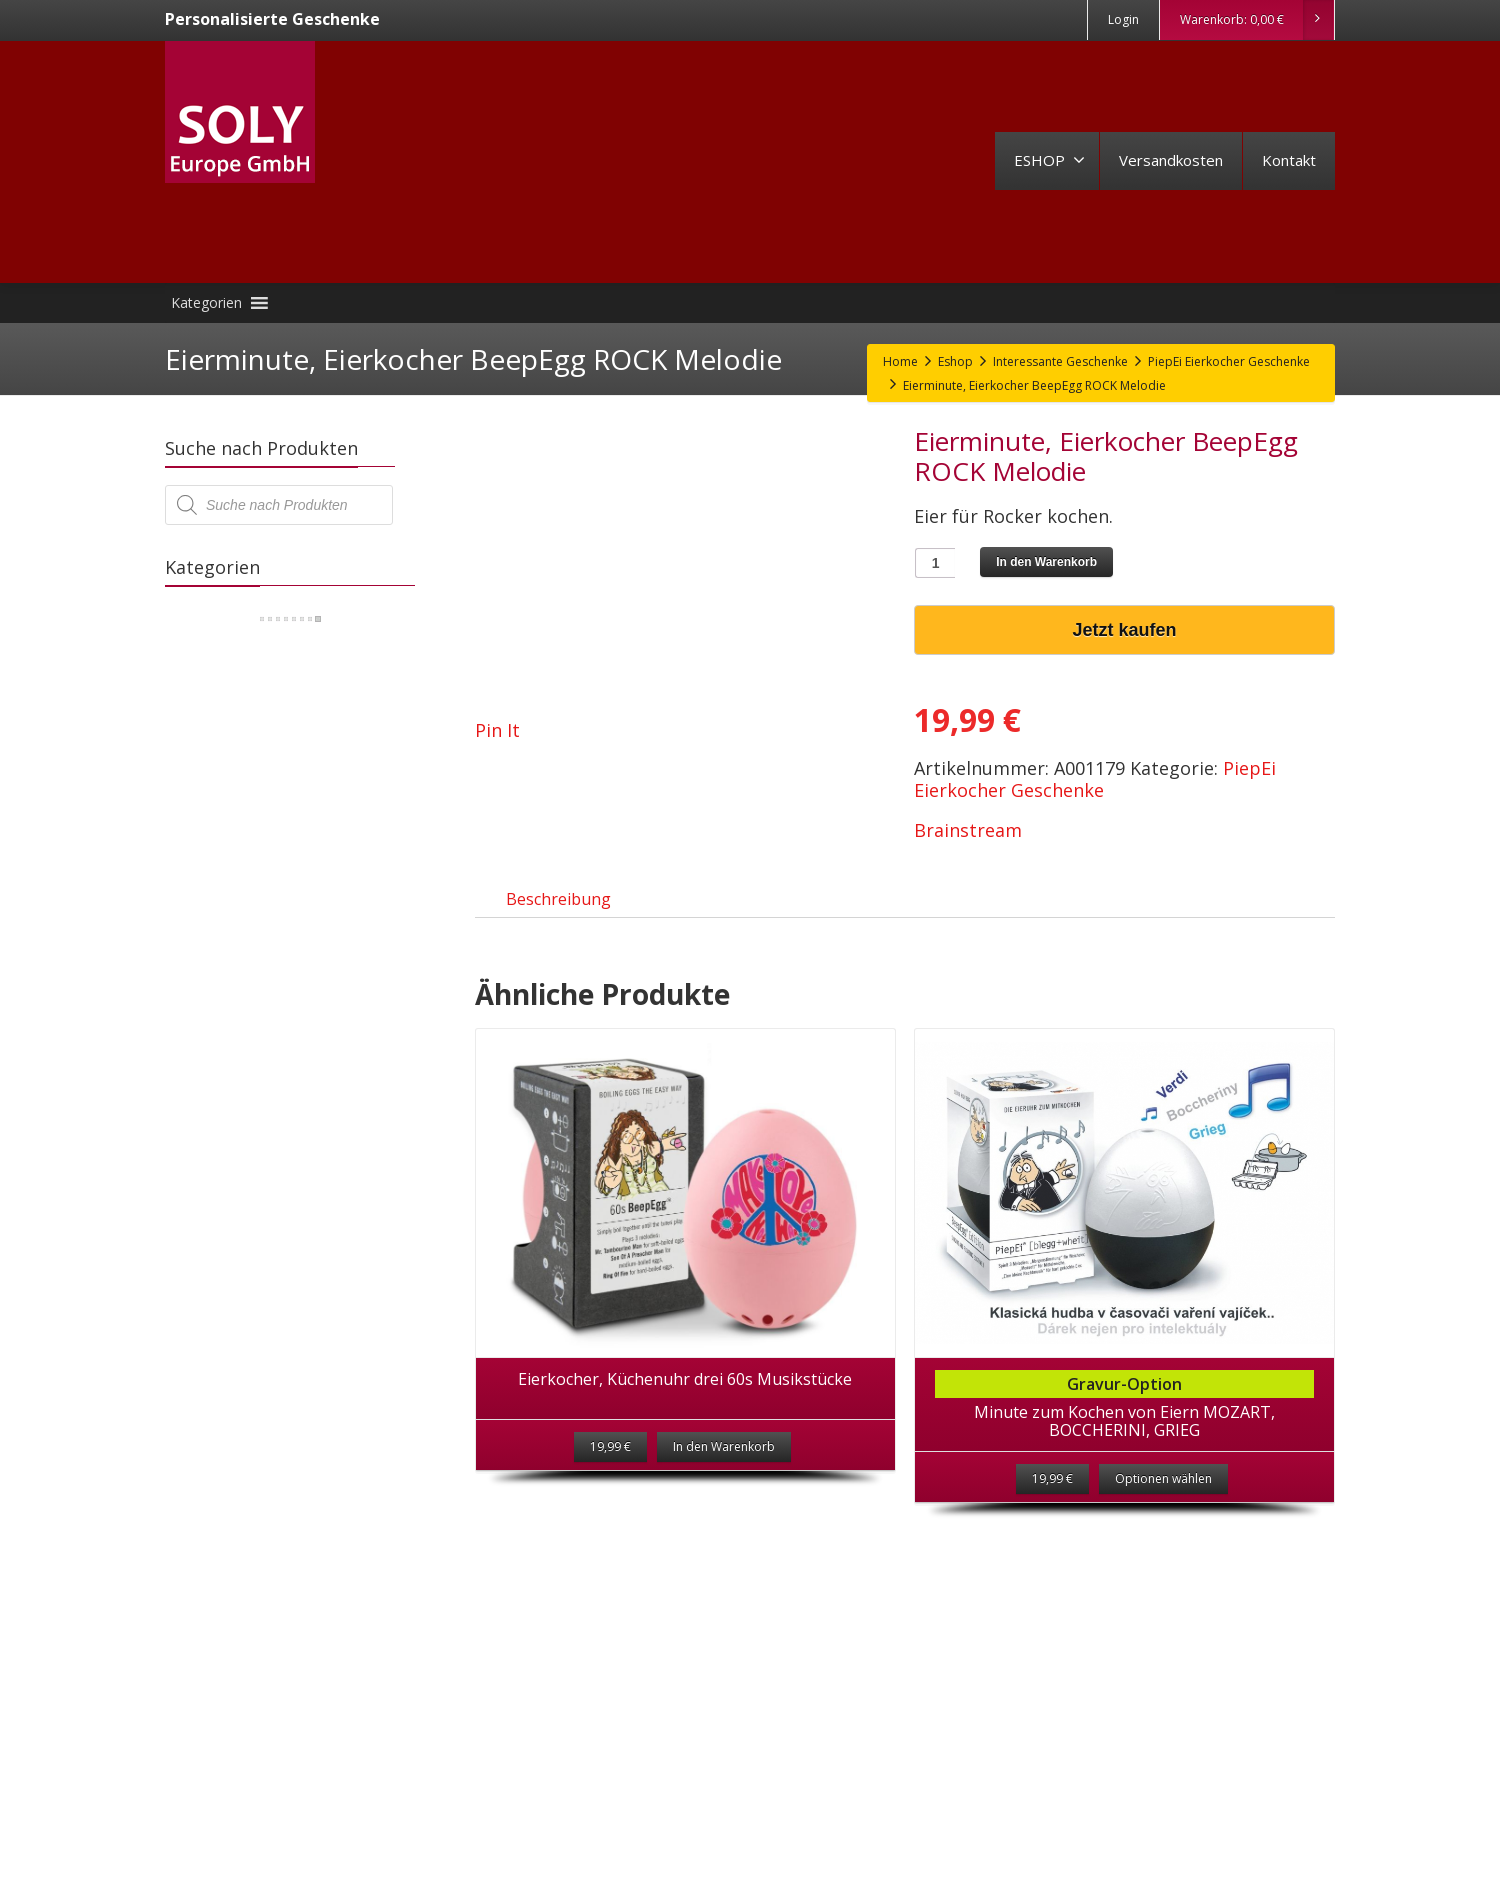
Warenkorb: (1256, 20)
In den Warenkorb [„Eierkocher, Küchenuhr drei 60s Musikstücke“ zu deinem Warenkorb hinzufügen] (724, 1466)
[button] (206, 303)
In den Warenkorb (1046, 562)
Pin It (497, 730)
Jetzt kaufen (1125, 630)
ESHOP (1049, 160)
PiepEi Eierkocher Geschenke (1095, 779)
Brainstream (968, 830)
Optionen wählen (1163, 1498)
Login (1123, 19)
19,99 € (1052, 1498)
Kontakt (1289, 160)
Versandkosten (1171, 160)
